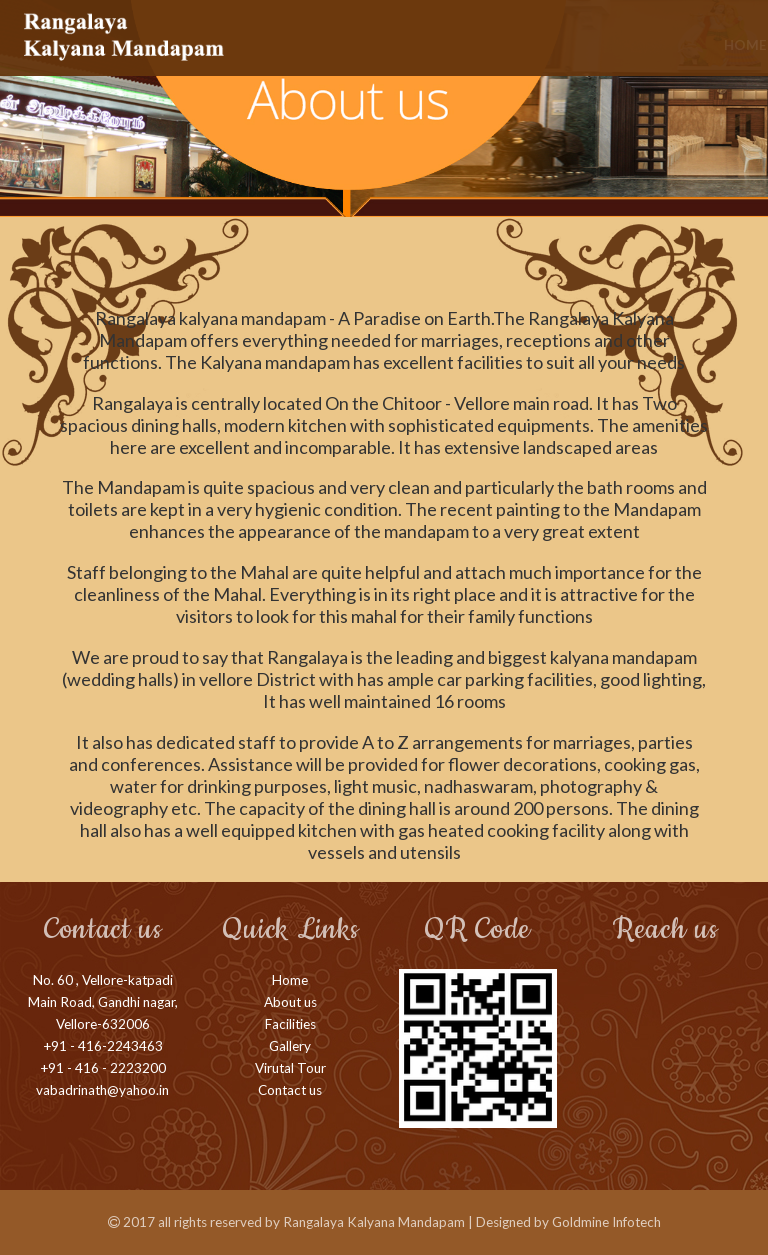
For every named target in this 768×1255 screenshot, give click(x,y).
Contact (716, 45)
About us (354, 45)
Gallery (520, 45)
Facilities (440, 45)
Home (282, 45)
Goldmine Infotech (606, 1222)
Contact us (290, 1090)
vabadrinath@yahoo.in (102, 1090)
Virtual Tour (615, 45)
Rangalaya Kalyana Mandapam (374, 1222)
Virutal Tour (290, 1068)
